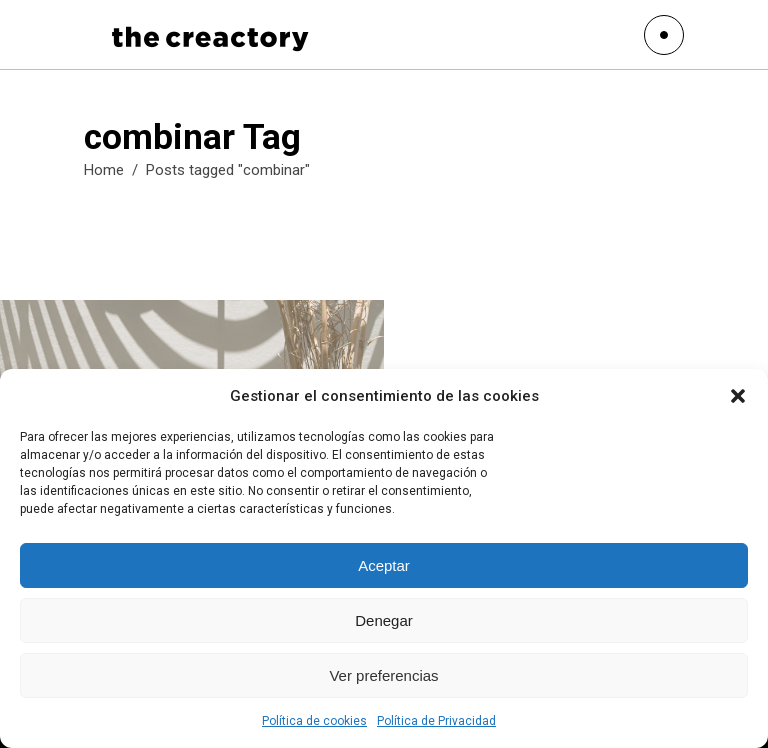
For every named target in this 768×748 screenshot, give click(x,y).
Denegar (384, 620)
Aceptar (384, 565)
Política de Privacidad (436, 721)
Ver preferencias (383, 675)
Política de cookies (314, 721)
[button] (738, 396)
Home (104, 170)
